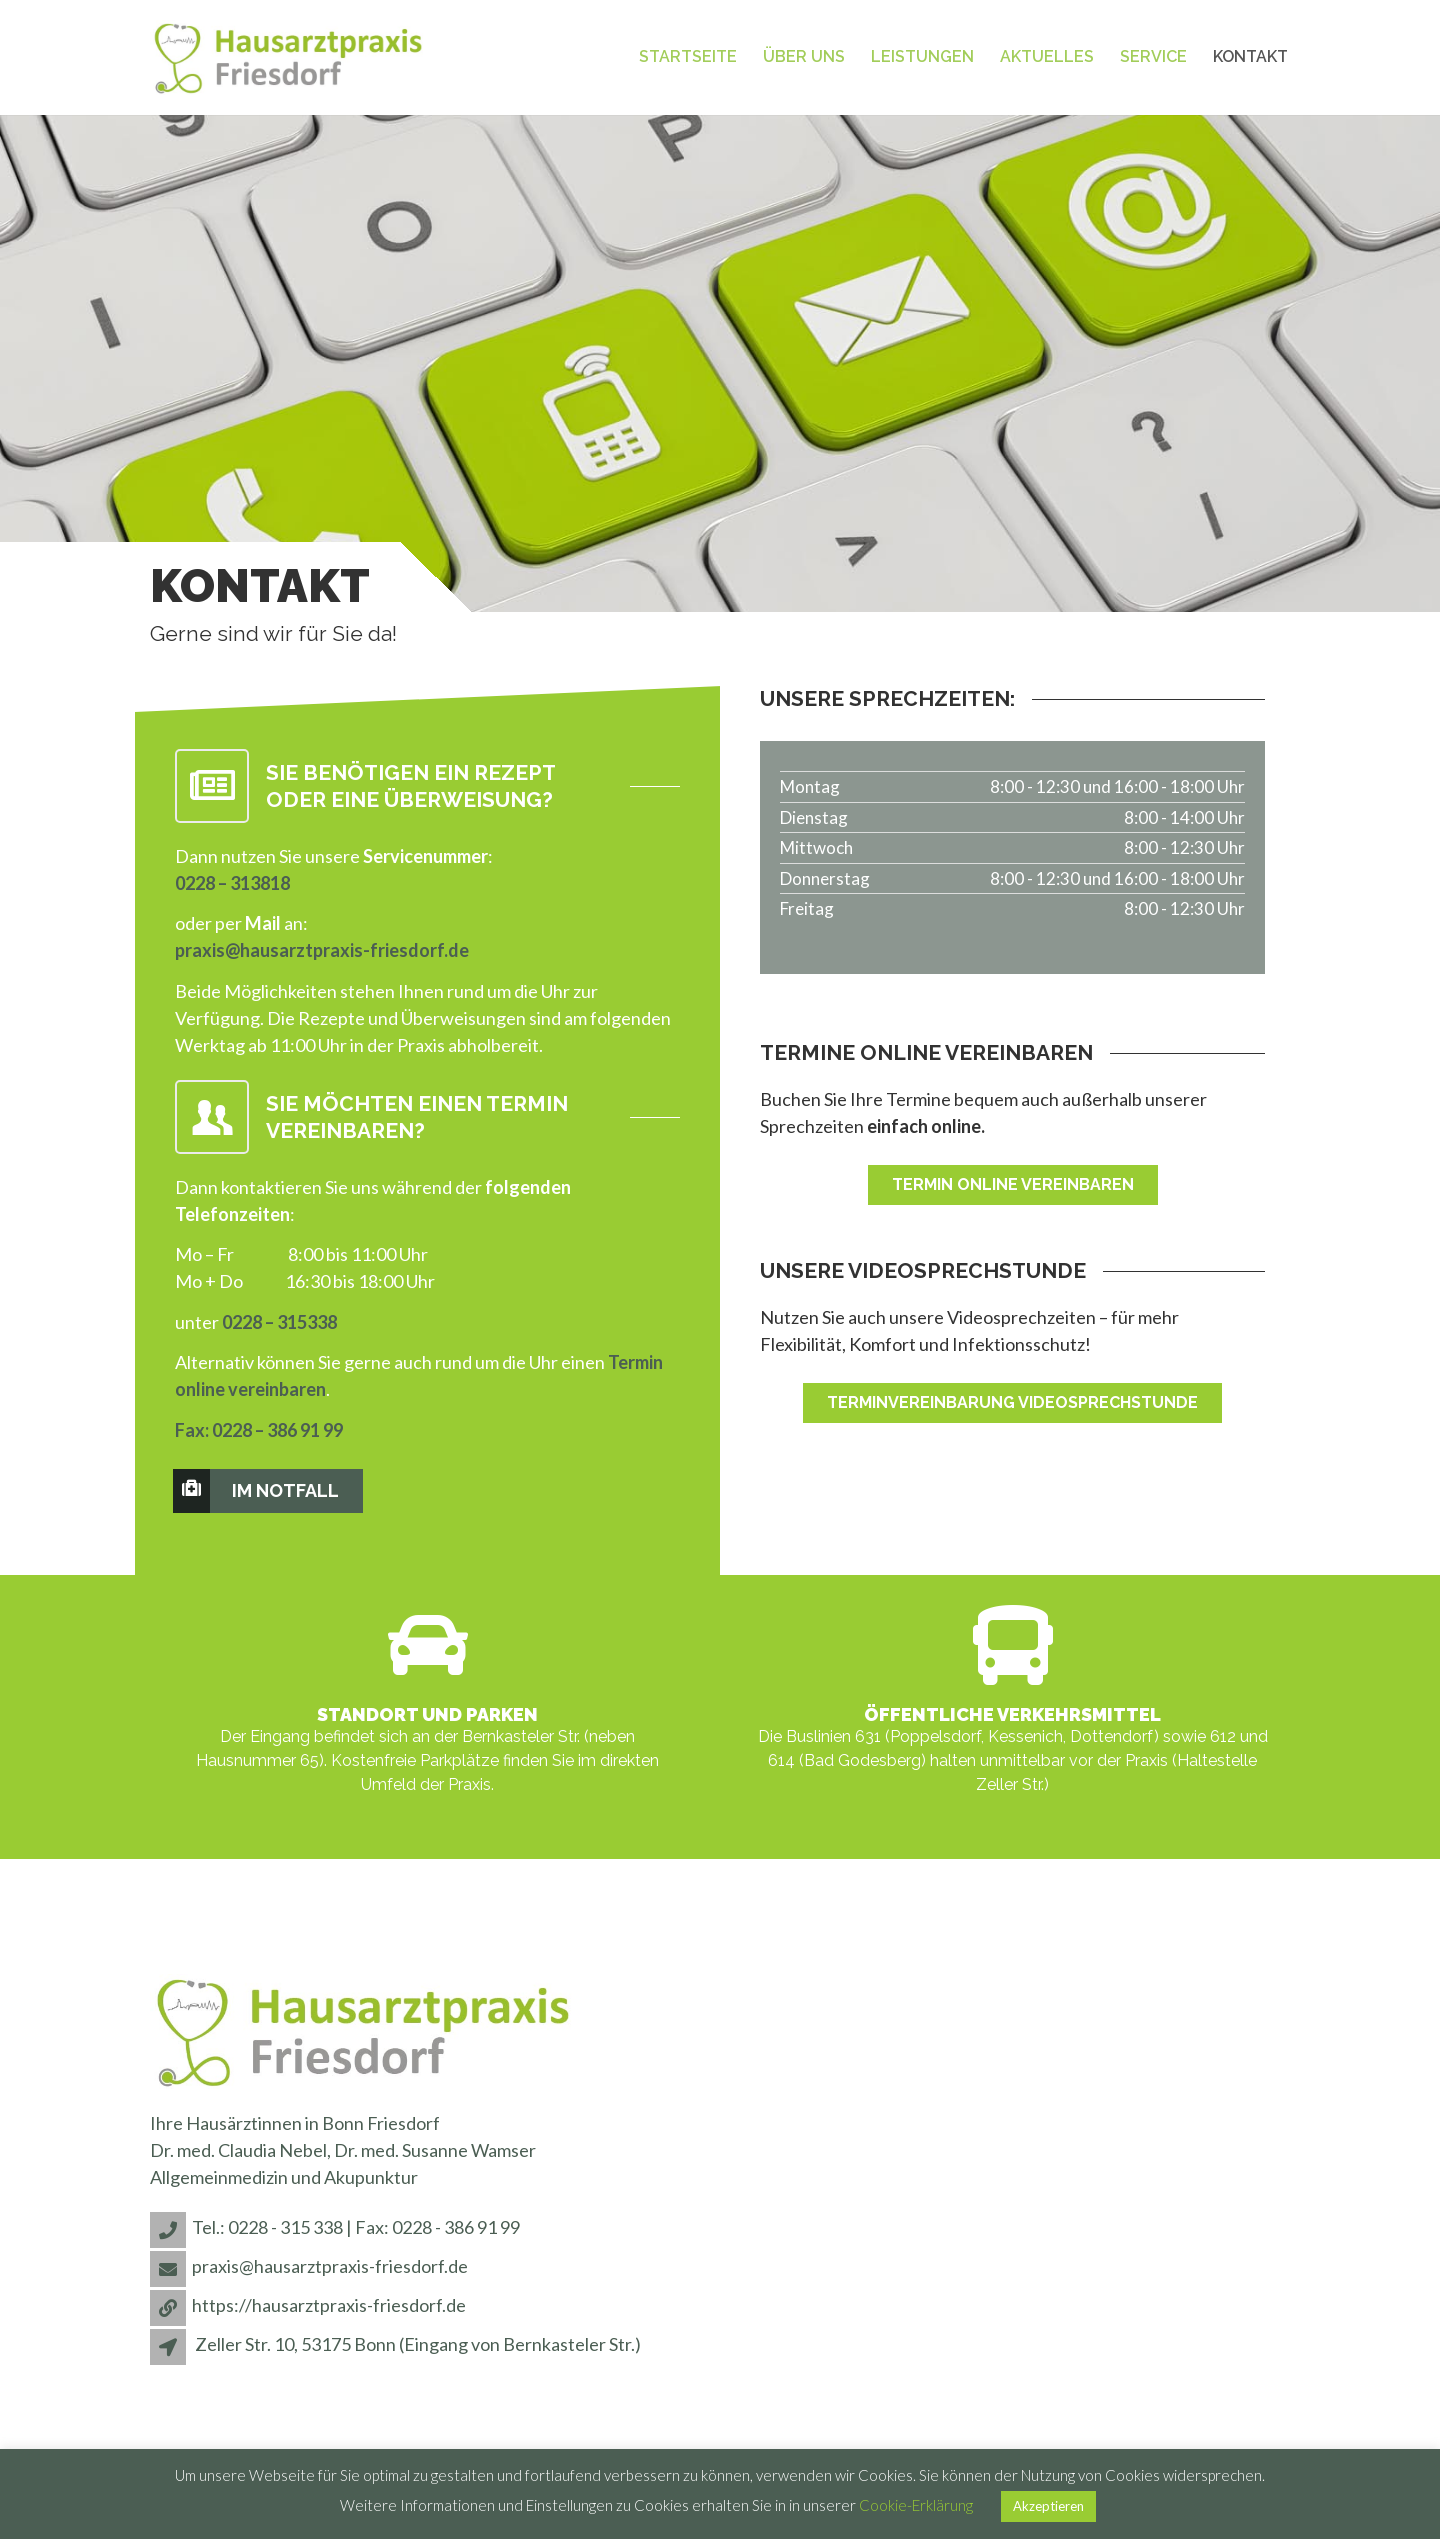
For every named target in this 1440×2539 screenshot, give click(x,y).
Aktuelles (1047, 56)
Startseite (688, 56)
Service (1153, 56)
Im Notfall (257, 1491)
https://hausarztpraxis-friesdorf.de (329, 2305)
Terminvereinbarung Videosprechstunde (1012, 1402)
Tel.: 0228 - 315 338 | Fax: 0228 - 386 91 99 (356, 2227)
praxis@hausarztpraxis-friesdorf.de (322, 950)
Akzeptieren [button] (1048, 2506)
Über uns (804, 56)
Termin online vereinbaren (1013, 1184)
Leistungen (922, 56)
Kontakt (1250, 56)
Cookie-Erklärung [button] (916, 2505)
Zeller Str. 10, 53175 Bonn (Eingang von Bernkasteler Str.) (418, 2344)
